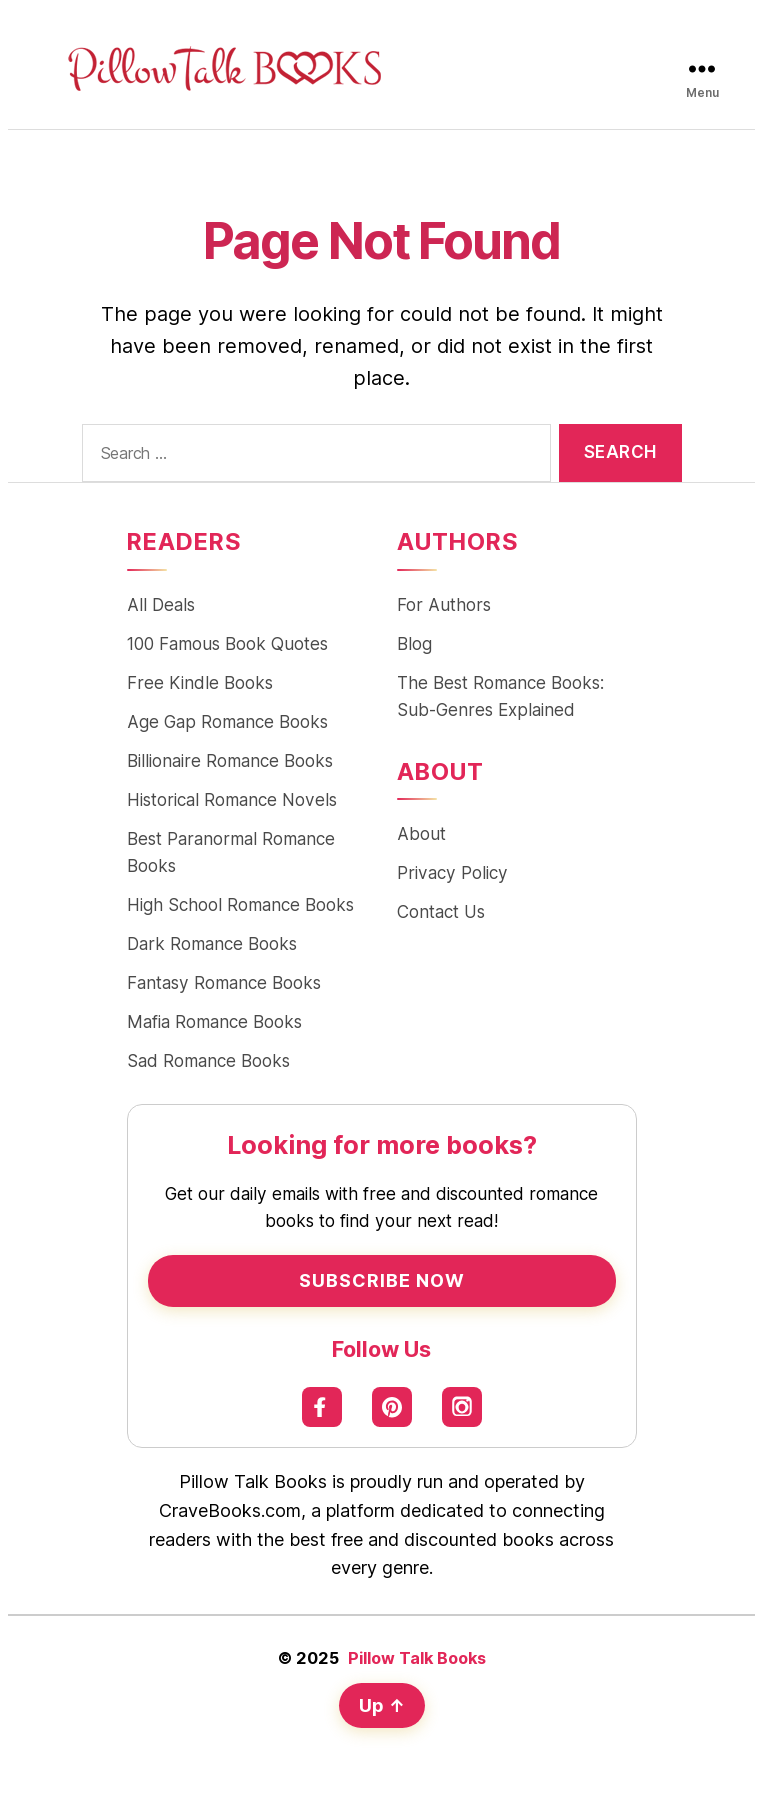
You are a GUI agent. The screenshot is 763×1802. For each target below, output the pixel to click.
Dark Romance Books (212, 943)
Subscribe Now (382, 1280)
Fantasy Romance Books (224, 982)
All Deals (161, 604)
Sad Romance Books (208, 1060)
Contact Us (441, 911)
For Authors (444, 604)
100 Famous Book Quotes (227, 643)
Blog (414, 643)
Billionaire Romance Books (230, 760)
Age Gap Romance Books (227, 721)
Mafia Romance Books (214, 1021)
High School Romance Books (240, 904)
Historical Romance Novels (232, 799)
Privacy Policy (452, 872)
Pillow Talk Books (417, 1658)
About (421, 833)
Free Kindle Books (200, 682)
